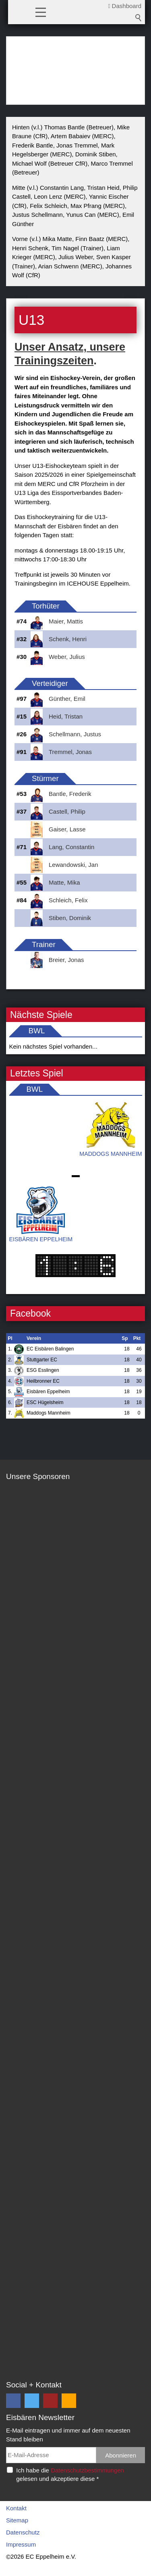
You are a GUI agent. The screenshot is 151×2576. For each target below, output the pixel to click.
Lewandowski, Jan (73, 864)
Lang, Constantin (71, 846)
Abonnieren (120, 2455)
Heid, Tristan (66, 716)
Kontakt (16, 2508)
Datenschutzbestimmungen (87, 2470)
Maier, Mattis (66, 621)
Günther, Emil (67, 698)
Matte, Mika (64, 882)
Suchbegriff (138, 17)
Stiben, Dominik (70, 917)
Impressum (21, 2544)
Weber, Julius (67, 656)
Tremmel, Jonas (70, 751)
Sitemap (17, 2520)
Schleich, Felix (68, 900)
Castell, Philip (67, 811)
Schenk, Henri (68, 639)
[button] (40, 11)
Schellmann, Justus (75, 734)
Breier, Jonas (66, 959)
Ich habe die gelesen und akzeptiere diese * (70, 2474)
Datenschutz (22, 2532)
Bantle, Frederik (70, 793)
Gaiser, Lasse (67, 829)
